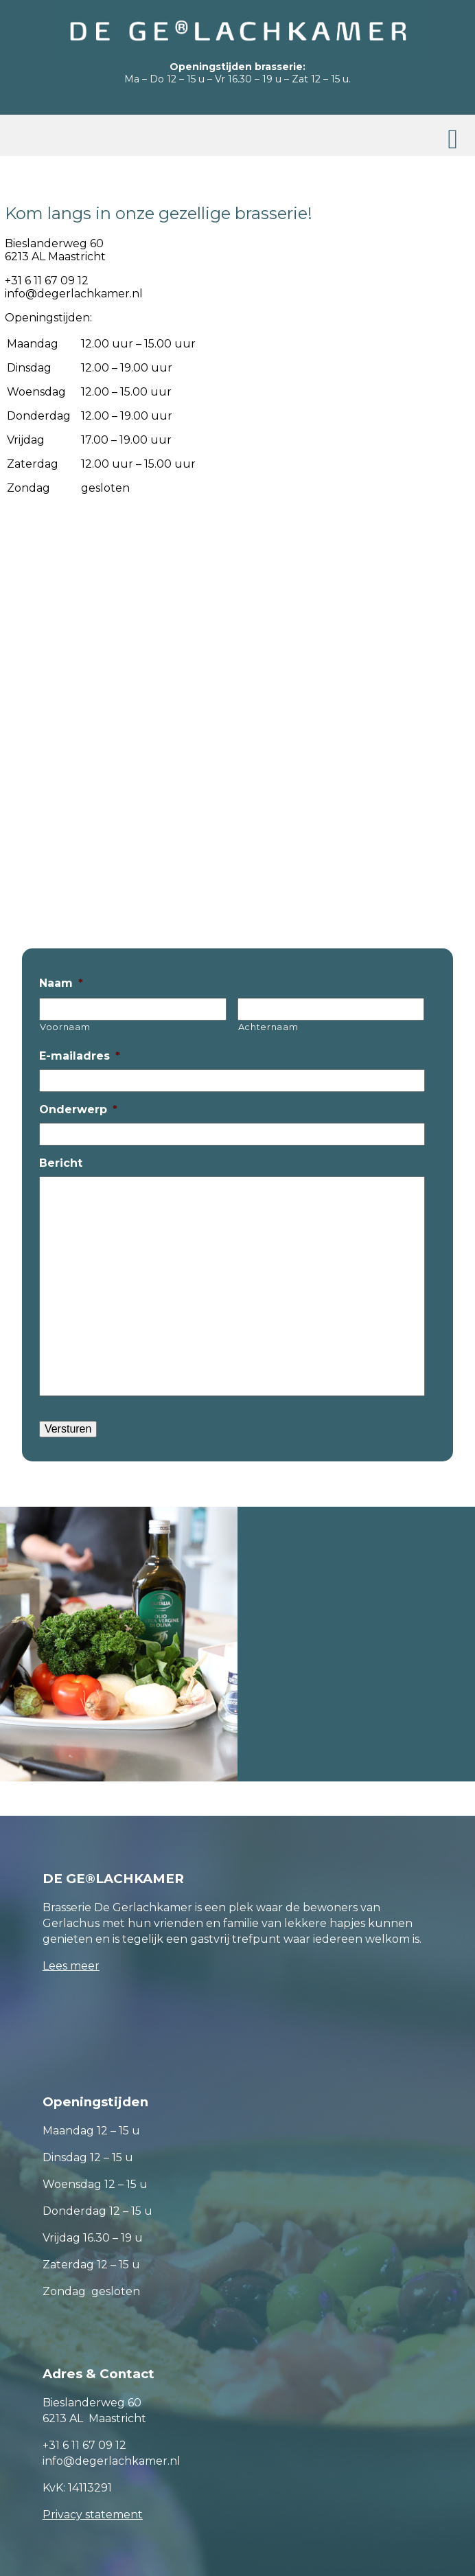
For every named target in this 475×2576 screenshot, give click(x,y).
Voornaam (65, 1026)
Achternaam (268, 1026)
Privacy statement (93, 2514)
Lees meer (71, 1965)
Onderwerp (78, 1109)
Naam (61, 983)
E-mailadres (79, 1055)
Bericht (60, 1163)
